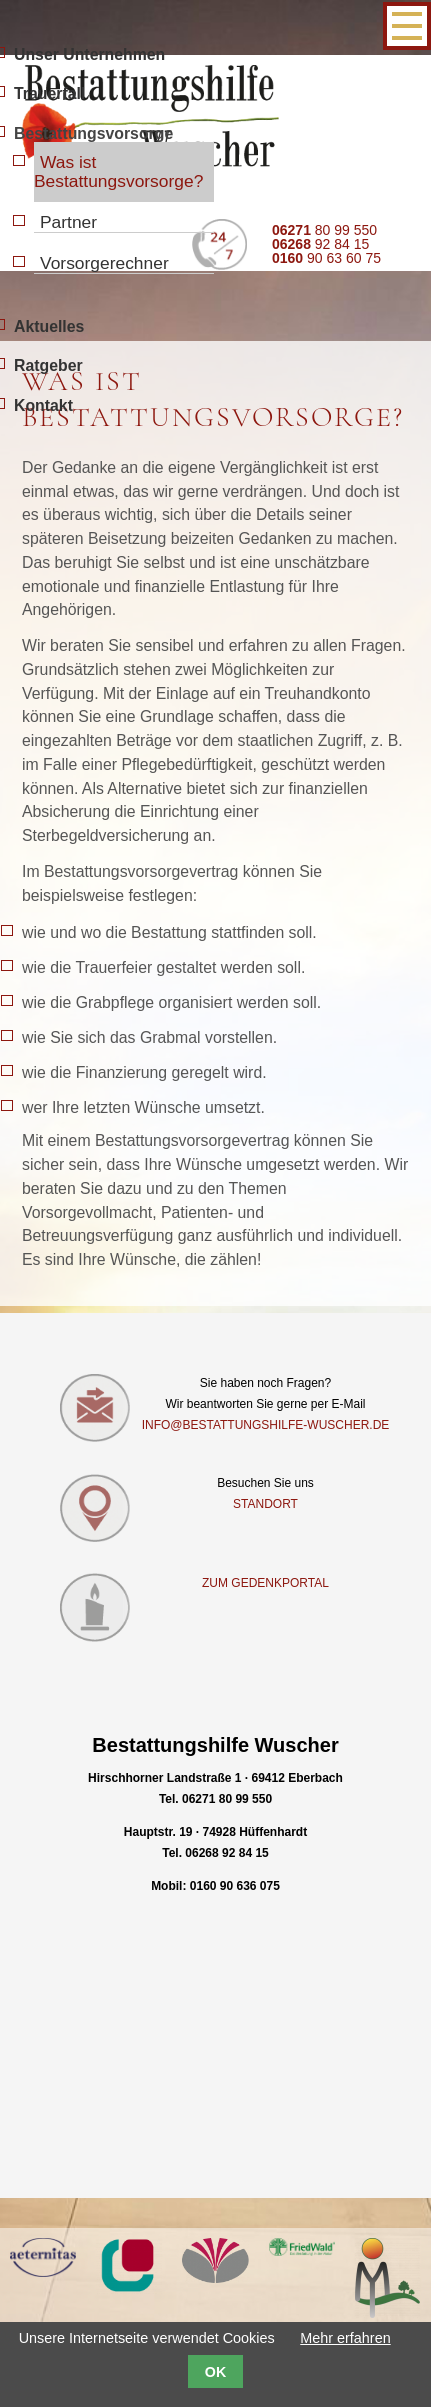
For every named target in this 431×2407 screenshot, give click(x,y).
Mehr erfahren (345, 2338)
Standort (265, 1504)
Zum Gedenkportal (265, 1583)
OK (215, 2372)
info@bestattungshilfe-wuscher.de (266, 1425)
